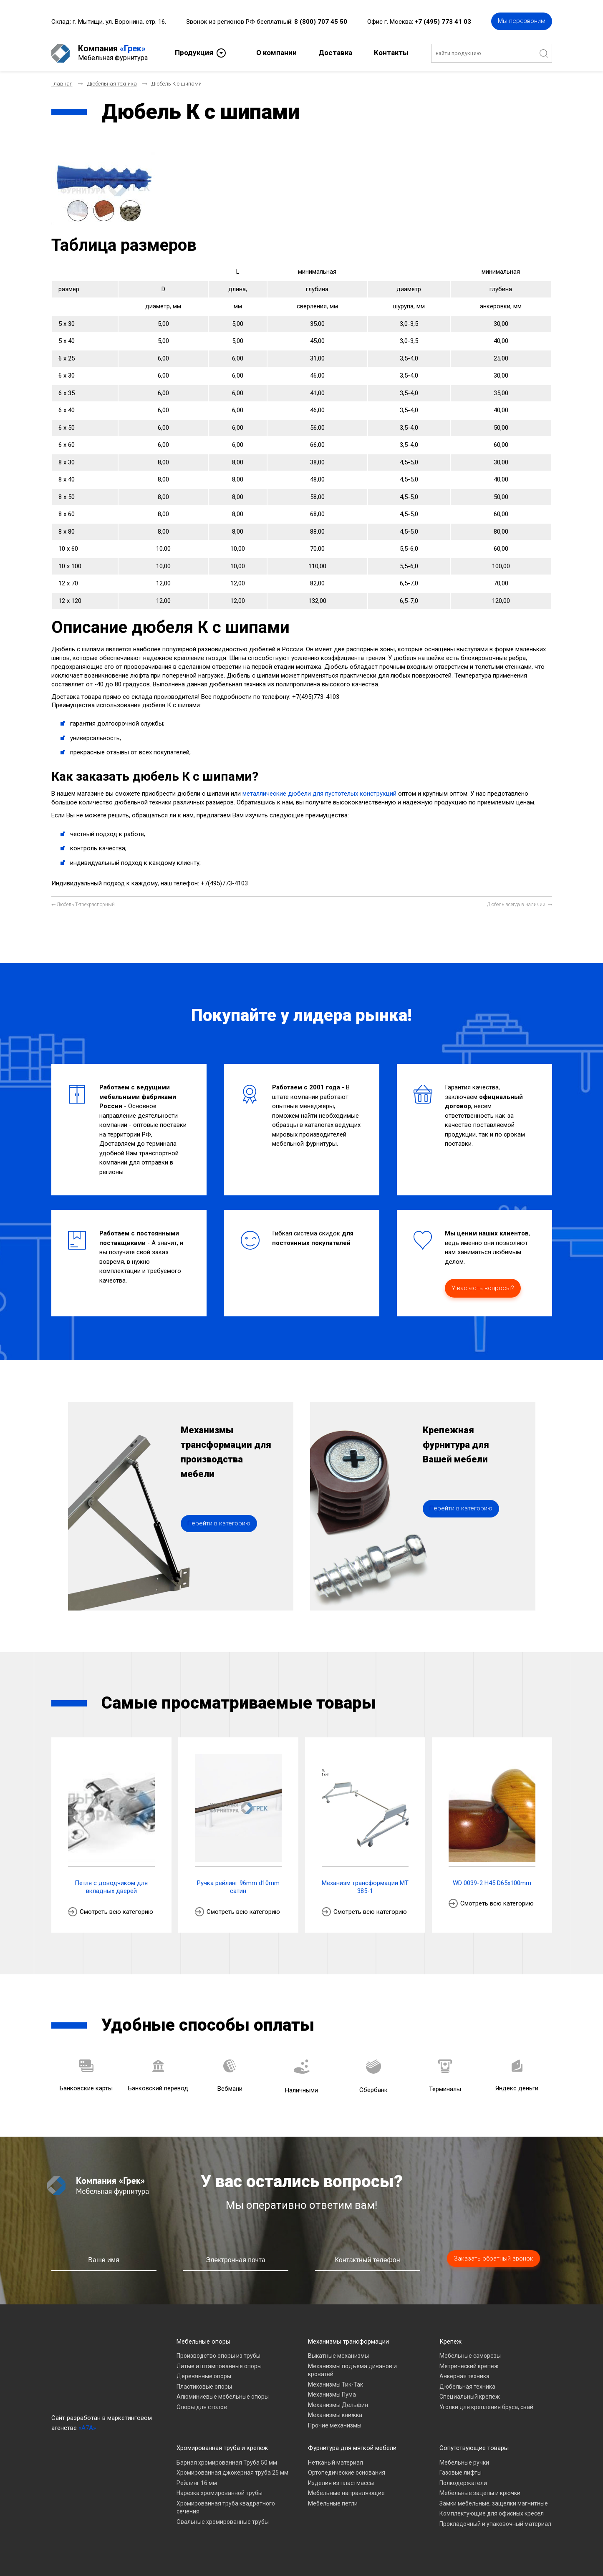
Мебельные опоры (203, 2341)
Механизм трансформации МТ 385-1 (365, 1887)
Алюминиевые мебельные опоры (223, 2396)
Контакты (391, 52)
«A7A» (87, 2428)
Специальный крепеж (469, 2396)
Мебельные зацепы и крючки (479, 2493)
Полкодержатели (463, 2483)
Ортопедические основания (346, 2472)
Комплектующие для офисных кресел (491, 2513)
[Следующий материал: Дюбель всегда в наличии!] (519, 905)
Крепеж (450, 2341)
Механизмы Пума (332, 2394)
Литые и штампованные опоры (219, 2366)
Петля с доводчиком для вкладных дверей (111, 1887)
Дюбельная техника (467, 2386)
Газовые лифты (460, 2472)
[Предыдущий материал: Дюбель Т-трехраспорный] (83, 905)
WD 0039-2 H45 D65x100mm (492, 1883)
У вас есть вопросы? (483, 1288)
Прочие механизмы (334, 2425)
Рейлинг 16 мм (197, 2483)
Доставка (335, 52)
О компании (276, 52)
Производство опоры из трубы (218, 2355)
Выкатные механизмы (338, 2355)
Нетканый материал (335, 2462)
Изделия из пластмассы (341, 2483)
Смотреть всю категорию (116, 1912)
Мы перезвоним (521, 21)
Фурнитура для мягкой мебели (352, 2448)
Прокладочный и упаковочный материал (495, 2524)
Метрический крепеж (469, 2366)
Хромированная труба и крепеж (222, 2448)
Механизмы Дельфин (338, 2405)
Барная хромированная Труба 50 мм (227, 2462)
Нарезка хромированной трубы (219, 2493)
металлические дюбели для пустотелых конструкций (319, 793)
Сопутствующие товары (474, 2448)
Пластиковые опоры (204, 2386)
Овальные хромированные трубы (223, 2521)
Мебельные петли (333, 2503)
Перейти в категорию (218, 1523)
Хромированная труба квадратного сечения (226, 2507)
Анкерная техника (464, 2376)
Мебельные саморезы (470, 2355)
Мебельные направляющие (346, 2493)
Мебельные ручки (464, 2462)
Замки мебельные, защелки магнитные (493, 2503)
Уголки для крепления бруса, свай (486, 2407)
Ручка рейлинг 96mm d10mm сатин (238, 1887)
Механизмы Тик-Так (335, 2384)
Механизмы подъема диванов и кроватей (352, 2370)
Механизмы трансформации (348, 2341)
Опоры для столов (202, 2407)
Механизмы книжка (335, 2415)
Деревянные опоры (204, 2376)
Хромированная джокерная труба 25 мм (232, 2472)
